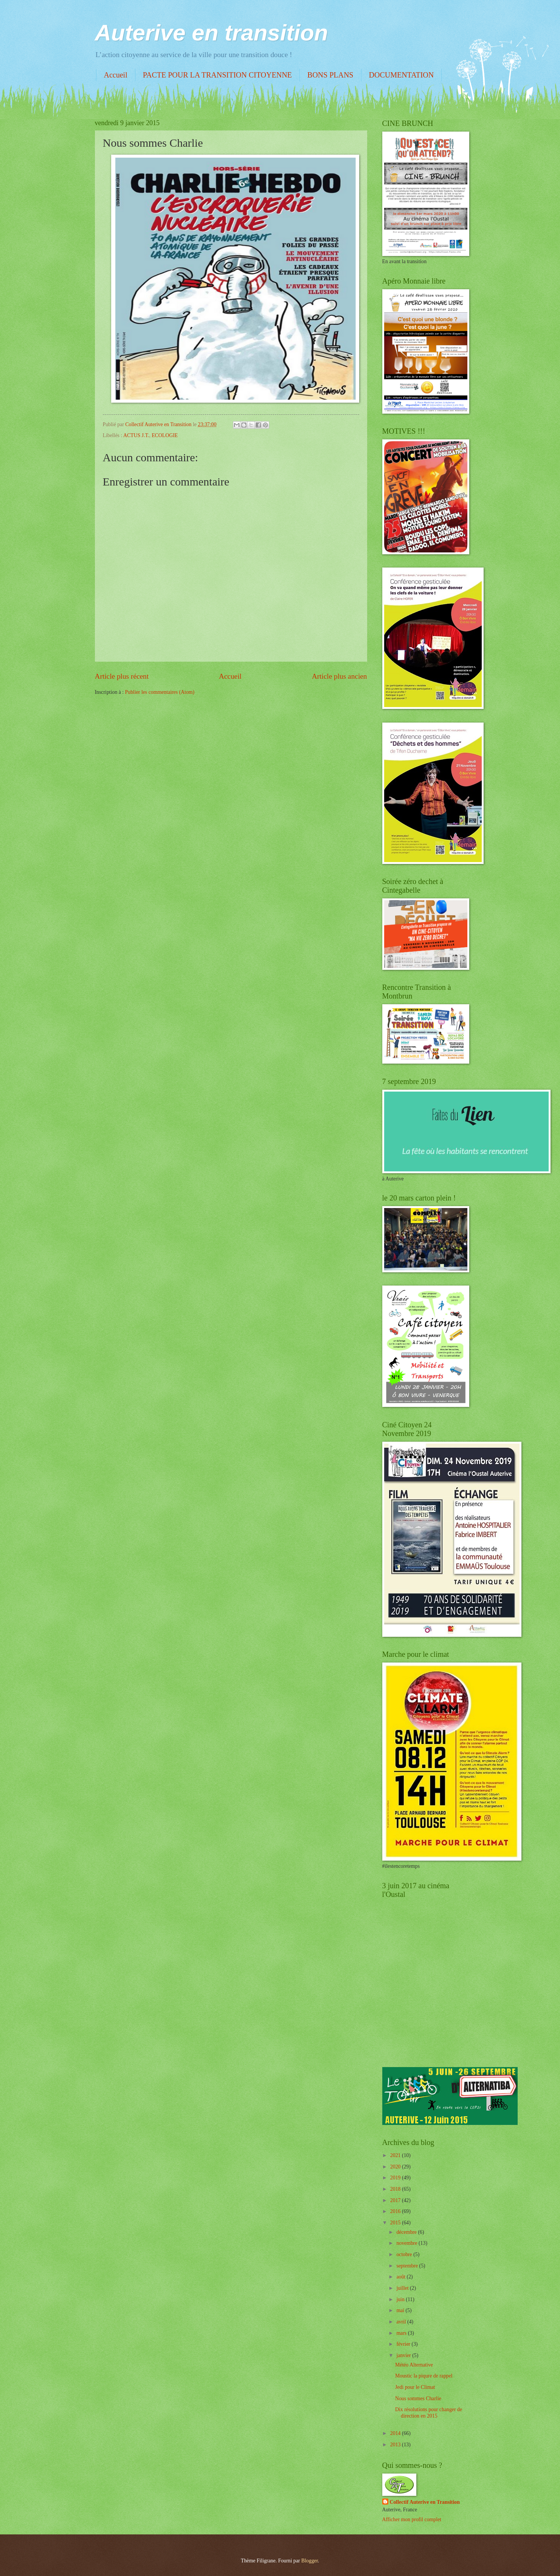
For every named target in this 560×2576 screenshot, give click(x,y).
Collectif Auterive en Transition (425, 2502)
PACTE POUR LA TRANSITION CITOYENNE (217, 75)
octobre (404, 2254)
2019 (396, 2178)
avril (401, 2322)
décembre (407, 2232)
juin (401, 2299)
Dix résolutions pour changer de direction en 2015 (428, 2413)
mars (402, 2333)
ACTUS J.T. (136, 435)
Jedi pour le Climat (415, 2387)
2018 (396, 2189)
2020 (396, 2167)
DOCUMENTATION (401, 75)
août (401, 2277)
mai (400, 2310)
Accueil (115, 75)
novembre (407, 2243)
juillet (403, 2288)
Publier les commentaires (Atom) (160, 692)
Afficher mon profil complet (411, 2519)
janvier (404, 2355)
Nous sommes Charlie (418, 2398)
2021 (396, 2155)
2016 (396, 2211)
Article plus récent (122, 676)
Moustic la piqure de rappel (424, 2376)
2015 (396, 2223)
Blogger (309, 2561)
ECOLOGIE (165, 435)
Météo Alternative (414, 2365)
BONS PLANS (330, 75)
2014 (396, 2433)
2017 (396, 2200)
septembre (407, 2266)
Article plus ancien (339, 676)
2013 (396, 2444)
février (403, 2344)
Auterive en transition (211, 32)
